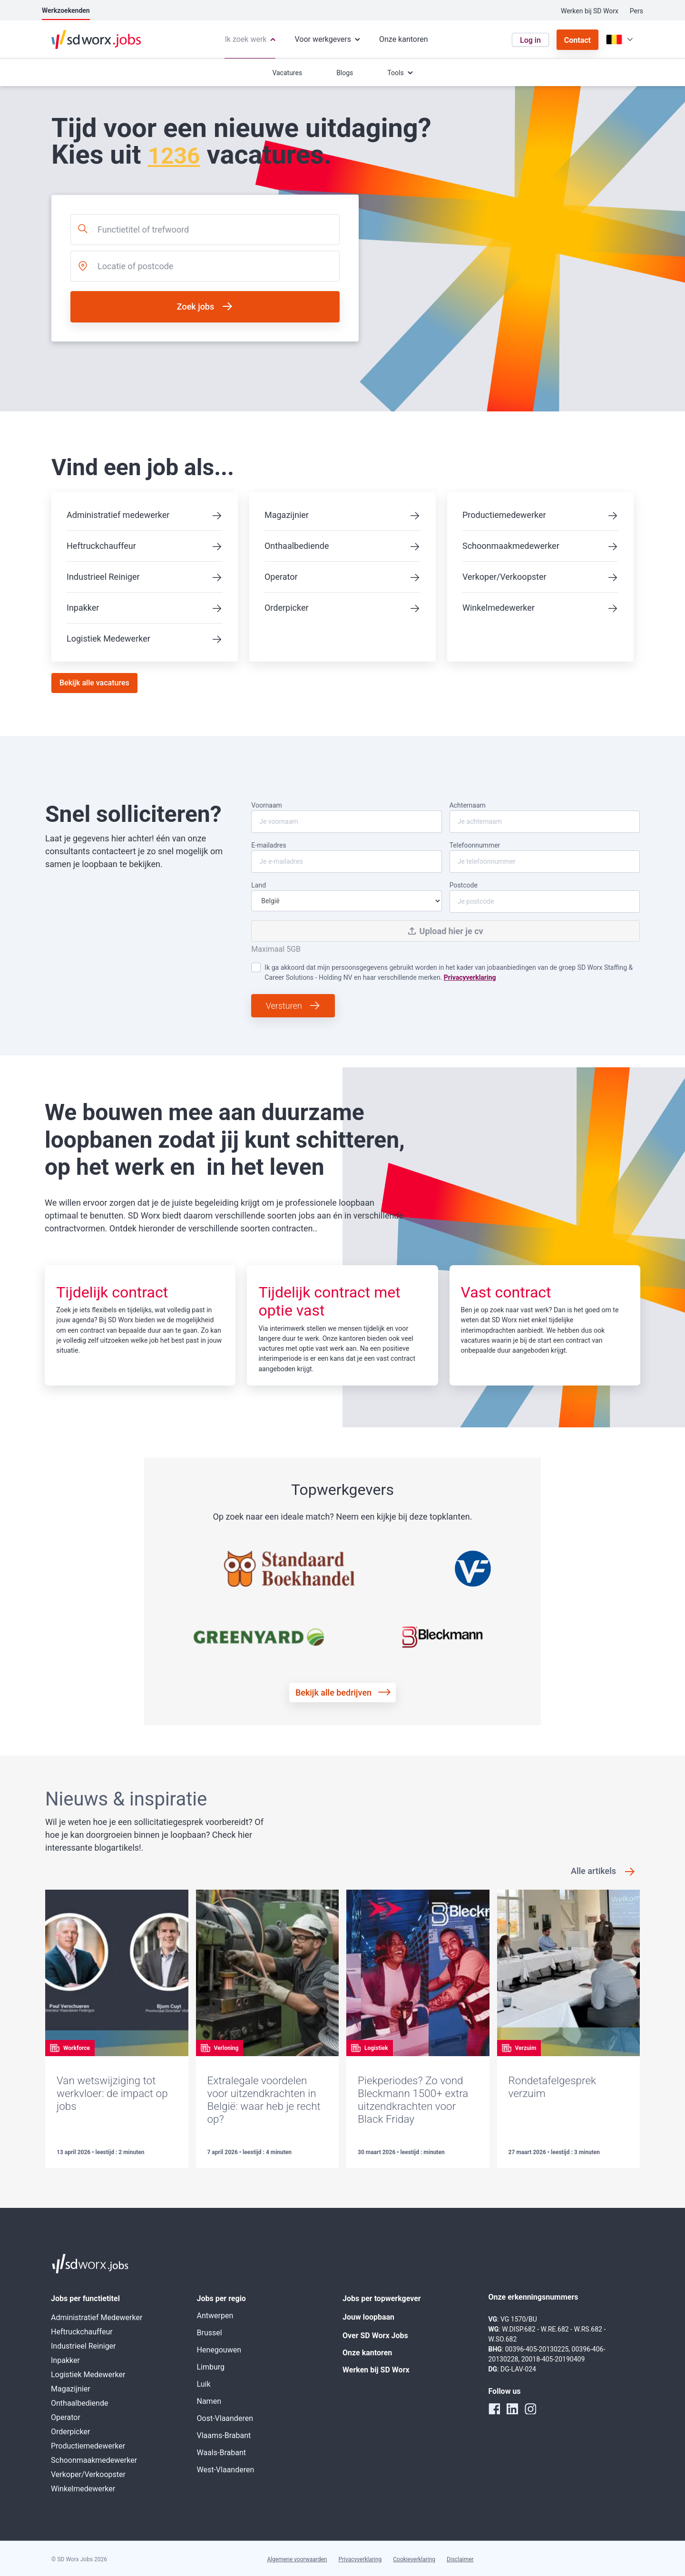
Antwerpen (215, 2315)
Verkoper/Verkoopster (504, 577)
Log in (530, 40)
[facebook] (494, 2408)
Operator (281, 577)
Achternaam (545, 817)
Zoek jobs (196, 307)
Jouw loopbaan (368, 2317)
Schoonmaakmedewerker (510, 546)
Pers (636, 11)
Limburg (211, 2366)
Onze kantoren (367, 2352)
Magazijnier (286, 515)
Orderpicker (286, 608)
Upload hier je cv (445, 931)
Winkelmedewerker (498, 608)
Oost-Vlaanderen (225, 2418)
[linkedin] (512, 2408)
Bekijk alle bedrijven (333, 1693)
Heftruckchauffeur (101, 546)
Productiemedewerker (504, 515)
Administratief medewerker (118, 515)
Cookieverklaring (414, 2559)
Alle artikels (593, 1871)
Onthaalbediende (296, 546)
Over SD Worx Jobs (375, 2335)
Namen (209, 2401)
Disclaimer (460, 2559)
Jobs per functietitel (85, 2298)
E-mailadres (346, 857)
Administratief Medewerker (96, 2317)
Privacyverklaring (470, 977)
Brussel (209, 2332)
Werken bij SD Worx (589, 11)
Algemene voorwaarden (297, 2559)
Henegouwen (219, 2349)
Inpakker (83, 608)
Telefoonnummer (545, 857)
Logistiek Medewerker (108, 639)
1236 (173, 155)
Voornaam (346, 817)
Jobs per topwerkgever (381, 2298)
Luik (204, 2384)
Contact (577, 40)
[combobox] (205, 229)
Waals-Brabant (221, 2452)
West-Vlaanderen (225, 2469)
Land (346, 896)
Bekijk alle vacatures (94, 682)
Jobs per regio (221, 2298)
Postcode (545, 897)
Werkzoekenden (66, 10)
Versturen (284, 1006)
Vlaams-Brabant (224, 2435)
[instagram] (530, 2408)
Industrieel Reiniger (103, 577)
